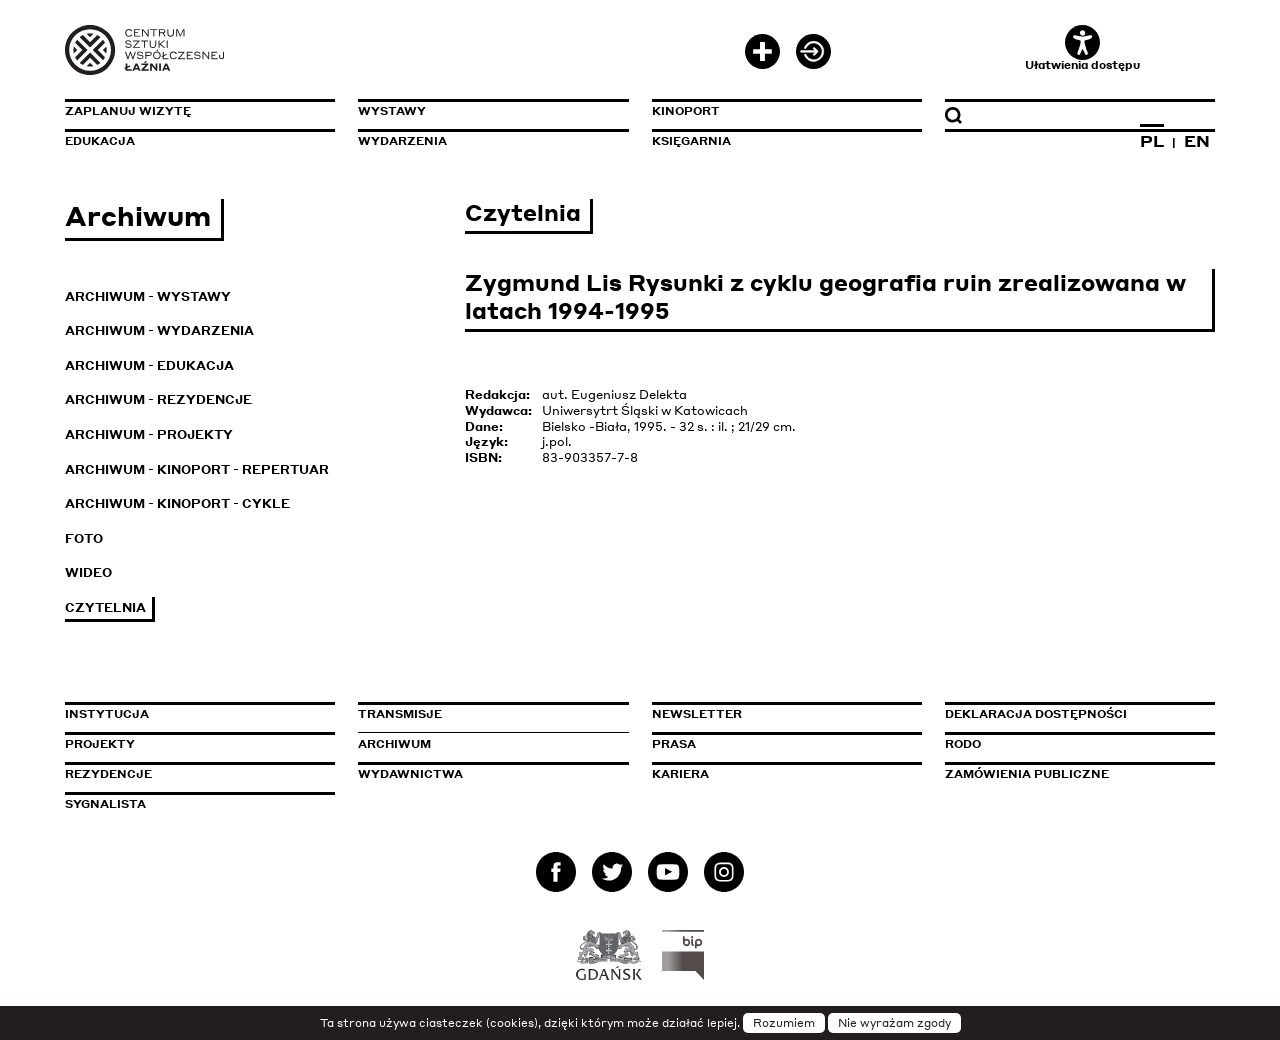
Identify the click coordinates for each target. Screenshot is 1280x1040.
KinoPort (686, 111)
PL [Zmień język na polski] (1152, 141)
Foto (84, 538)
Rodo (963, 744)
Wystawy (392, 111)
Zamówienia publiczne (1072, 774)
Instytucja (107, 714)
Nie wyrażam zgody (894, 1023)
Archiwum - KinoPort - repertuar (197, 469)
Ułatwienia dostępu (1082, 48)
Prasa (674, 744)
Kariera (680, 774)
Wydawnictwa (410, 774)
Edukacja (100, 141)
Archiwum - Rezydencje (158, 399)
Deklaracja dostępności (1036, 714)
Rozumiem (784, 1023)
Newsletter (697, 714)
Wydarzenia (402, 141)
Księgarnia (691, 141)
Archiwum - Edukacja (149, 365)
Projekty (100, 744)
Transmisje (485, 714)
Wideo (88, 572)
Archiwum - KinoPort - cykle (177, 503)
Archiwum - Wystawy (148, 296)
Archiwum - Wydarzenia (159, 330)
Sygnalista (105, 804)
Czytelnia (105, 607)
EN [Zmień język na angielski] (1197, 141)
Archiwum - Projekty (149, 434)
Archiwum (394, 744)
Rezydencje (108, 774)
